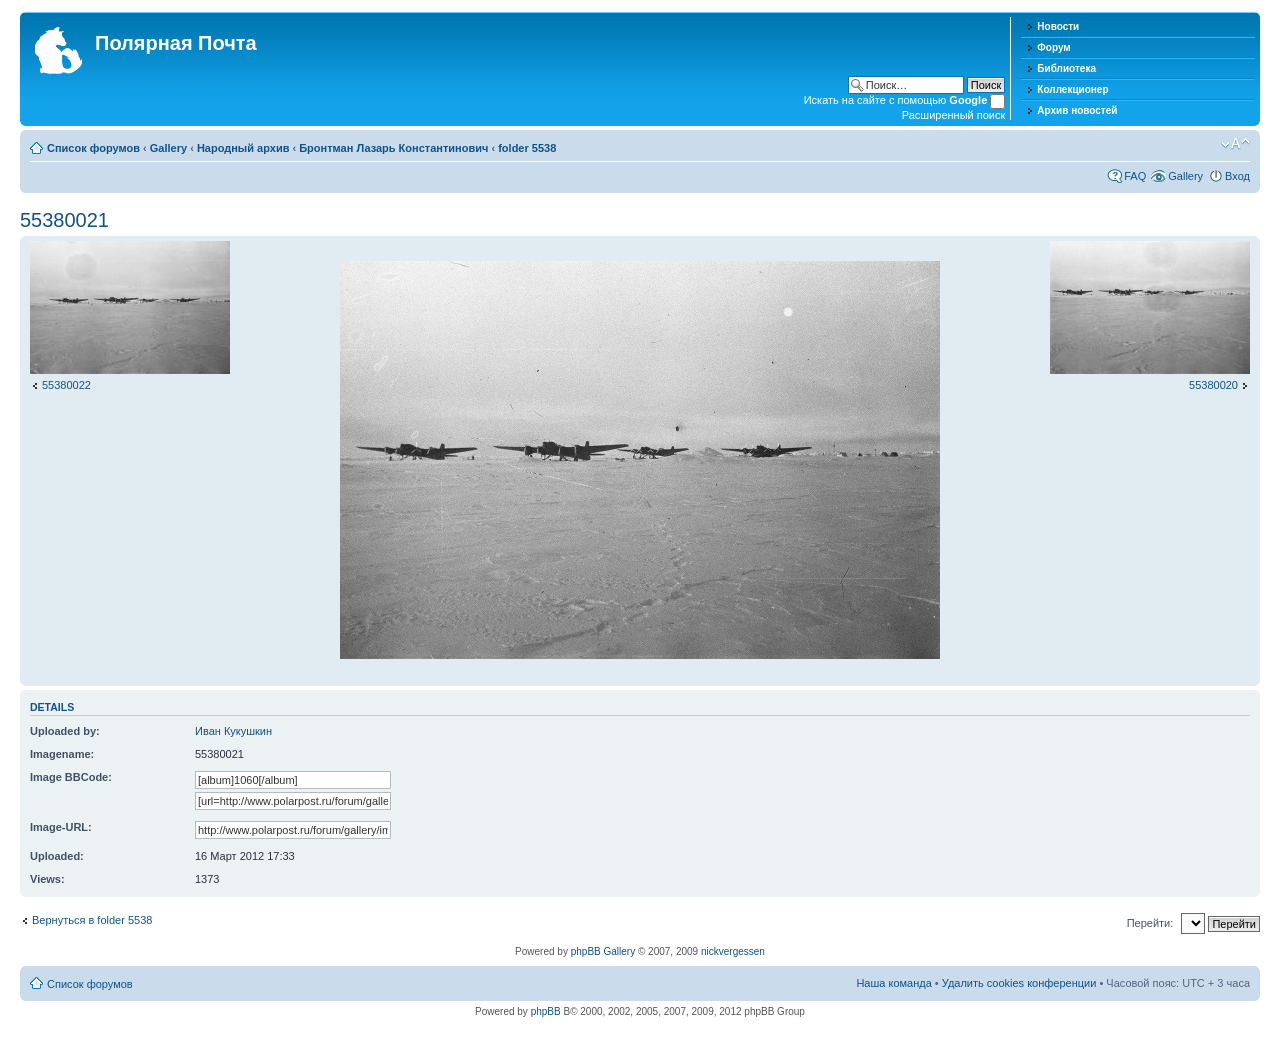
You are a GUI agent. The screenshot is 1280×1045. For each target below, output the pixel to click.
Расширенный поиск (954, 115)
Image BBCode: (71, 777)
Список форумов (93, 148)
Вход (1237, 176)
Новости (1058, 26)
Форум (1053, 47)
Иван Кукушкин (233, 731)
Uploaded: (57, 856)
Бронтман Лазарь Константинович (393, 148)
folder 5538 (527, 148)
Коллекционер (1072, 89)
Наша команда (893, 983)
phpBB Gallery (603, 951)
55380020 (1213, 385)
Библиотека (1066, 68)
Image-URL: (61, 827)
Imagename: (62, 754)
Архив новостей (1077, 110)
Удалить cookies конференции (1019, 983)
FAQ (1135, 176)
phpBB (546, 1011)
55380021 (64, 220)
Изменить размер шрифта (1235, 144)
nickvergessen (733, 951)
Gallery (168, 148)
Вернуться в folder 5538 (92, 920)
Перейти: (1150, 923)
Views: (47, 879)
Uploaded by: (65, 731)
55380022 (66, 385)
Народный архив (243, 148)
